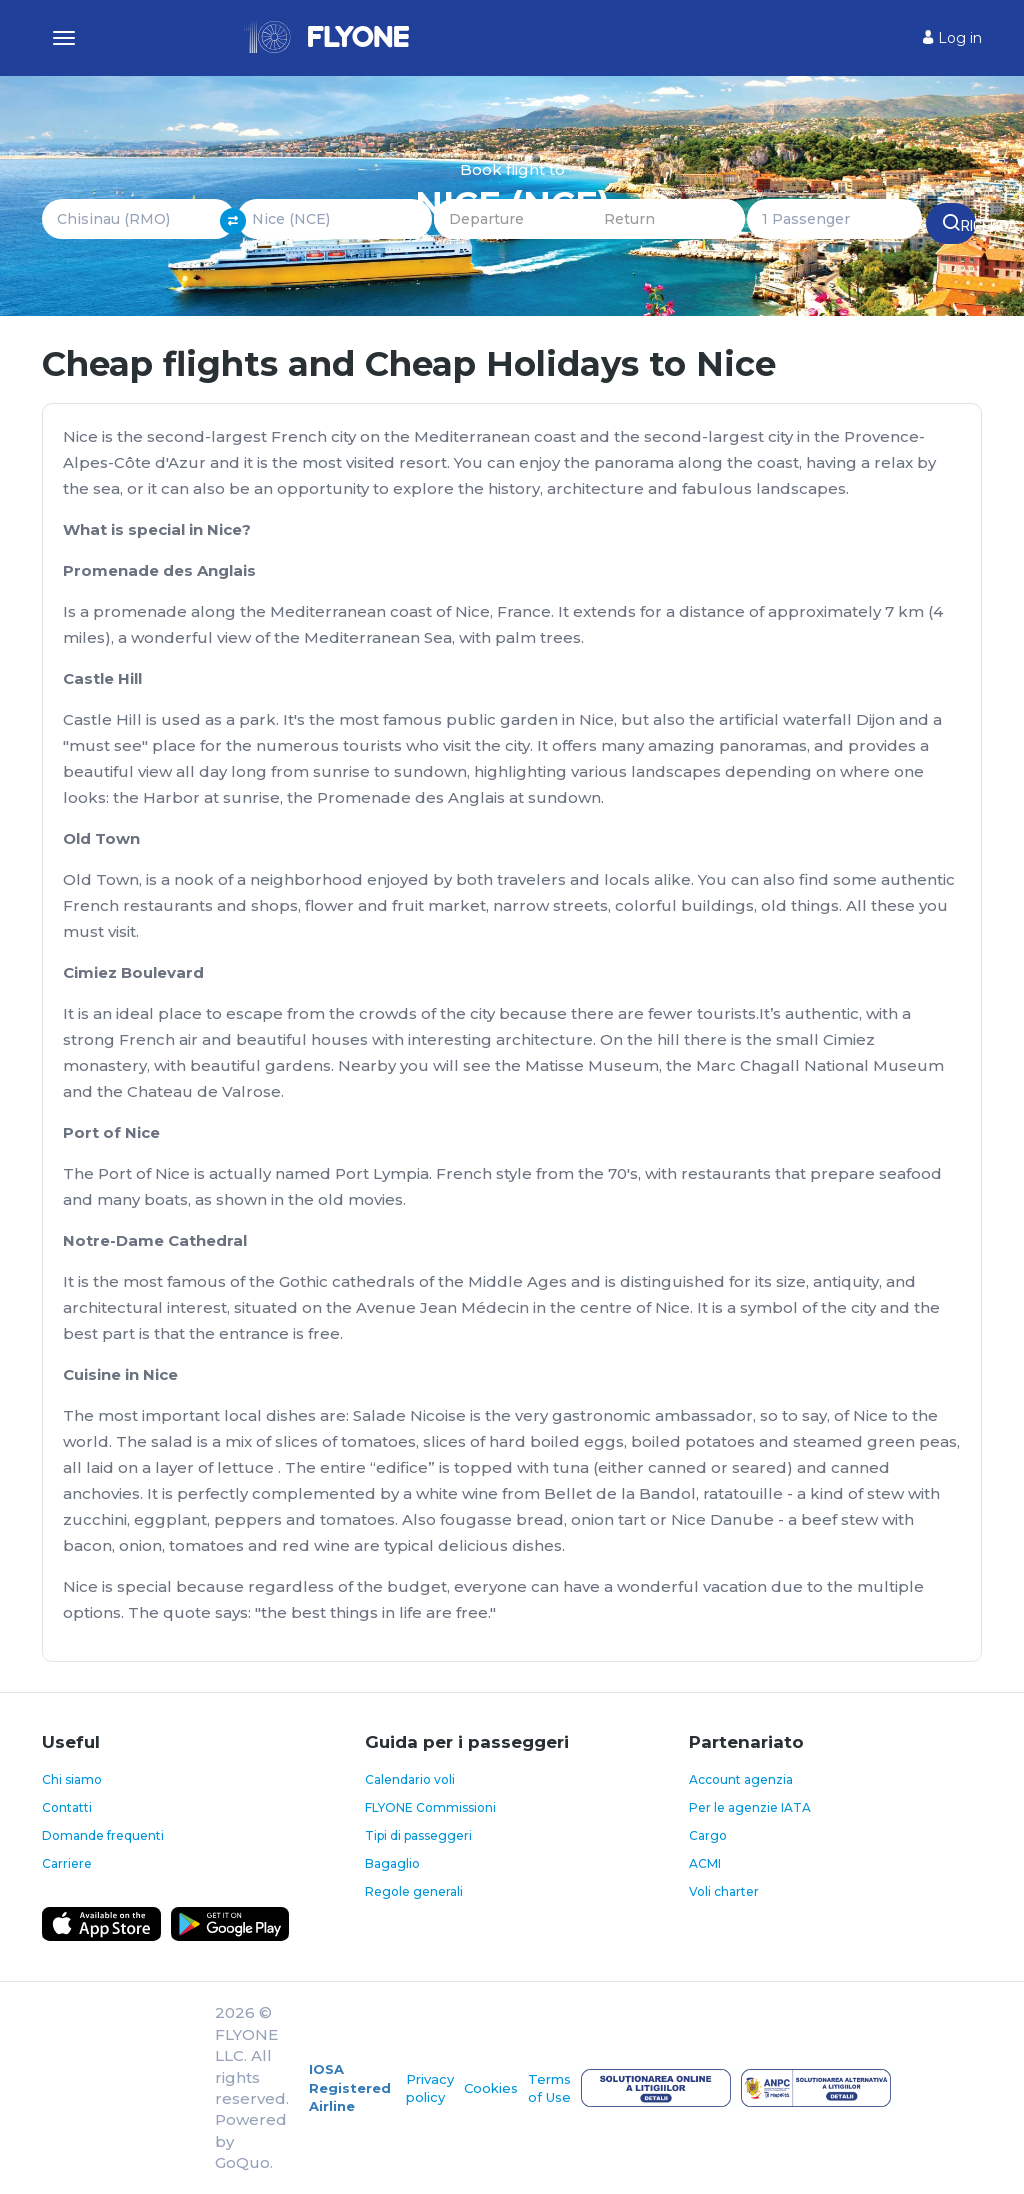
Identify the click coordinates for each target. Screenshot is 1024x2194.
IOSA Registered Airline (350, 2087)
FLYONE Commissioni (430, 1807)
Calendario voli (410, 1779)
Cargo (708, 1835)
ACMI (705, 1863)
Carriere (67, 1863)
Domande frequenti (103, 1835)
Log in (952, 38)
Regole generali (414, 1891)
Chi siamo (72, 1779)
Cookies (491, 2088)
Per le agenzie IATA (750, 1807)
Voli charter (724, 1891)
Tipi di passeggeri (418, 1835)
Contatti (67, 1807)
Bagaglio (392, 1863)
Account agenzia (741, 1779)
